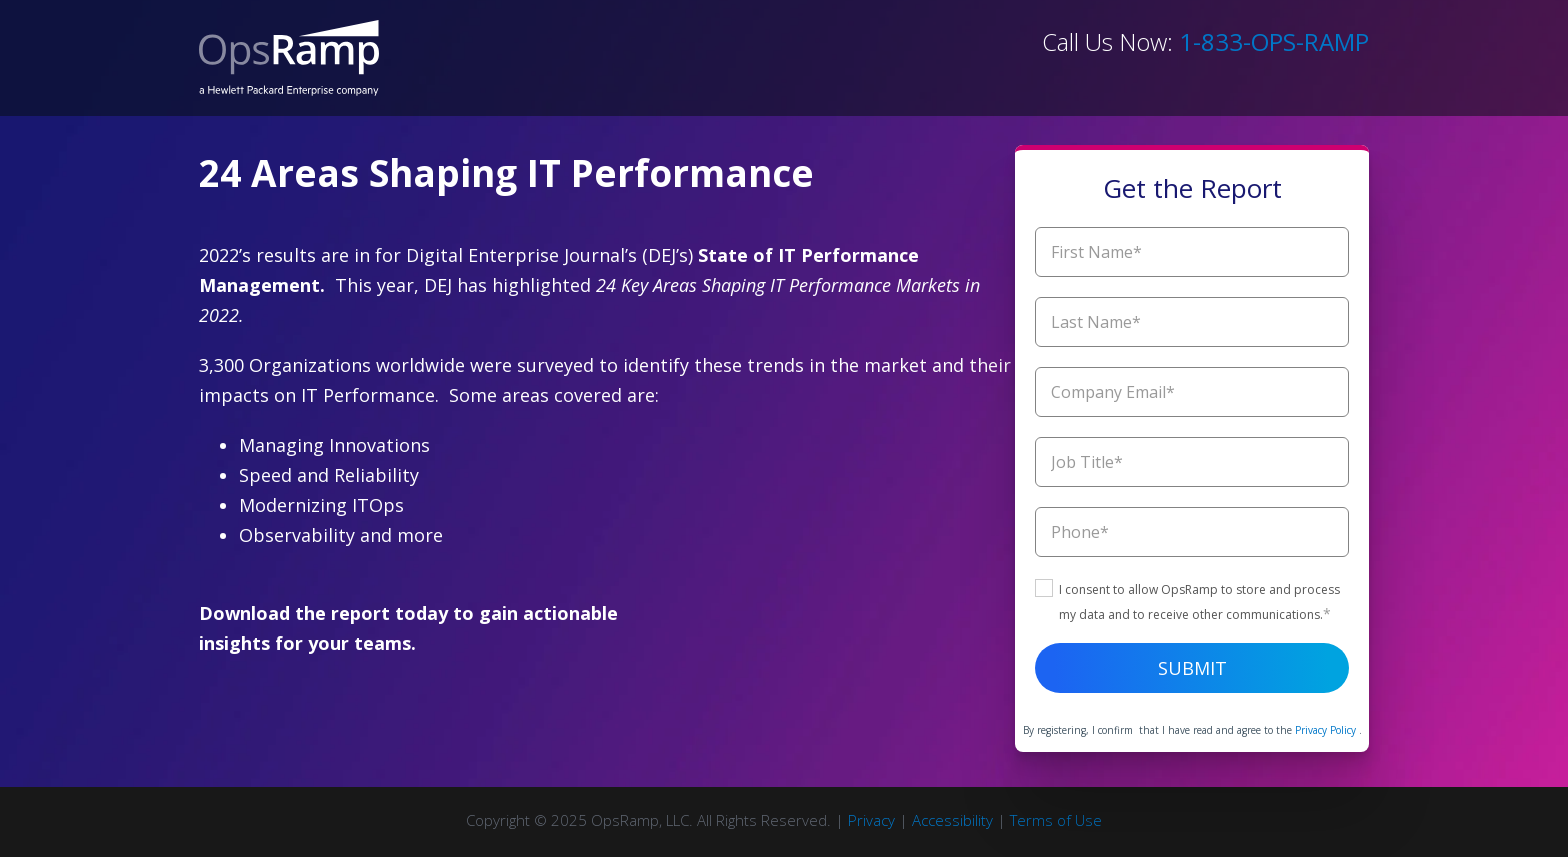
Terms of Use (1056, 820)
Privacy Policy (1327, 730)
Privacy (871, 820)
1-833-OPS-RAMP (1274, 41)
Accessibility (952, 820)
